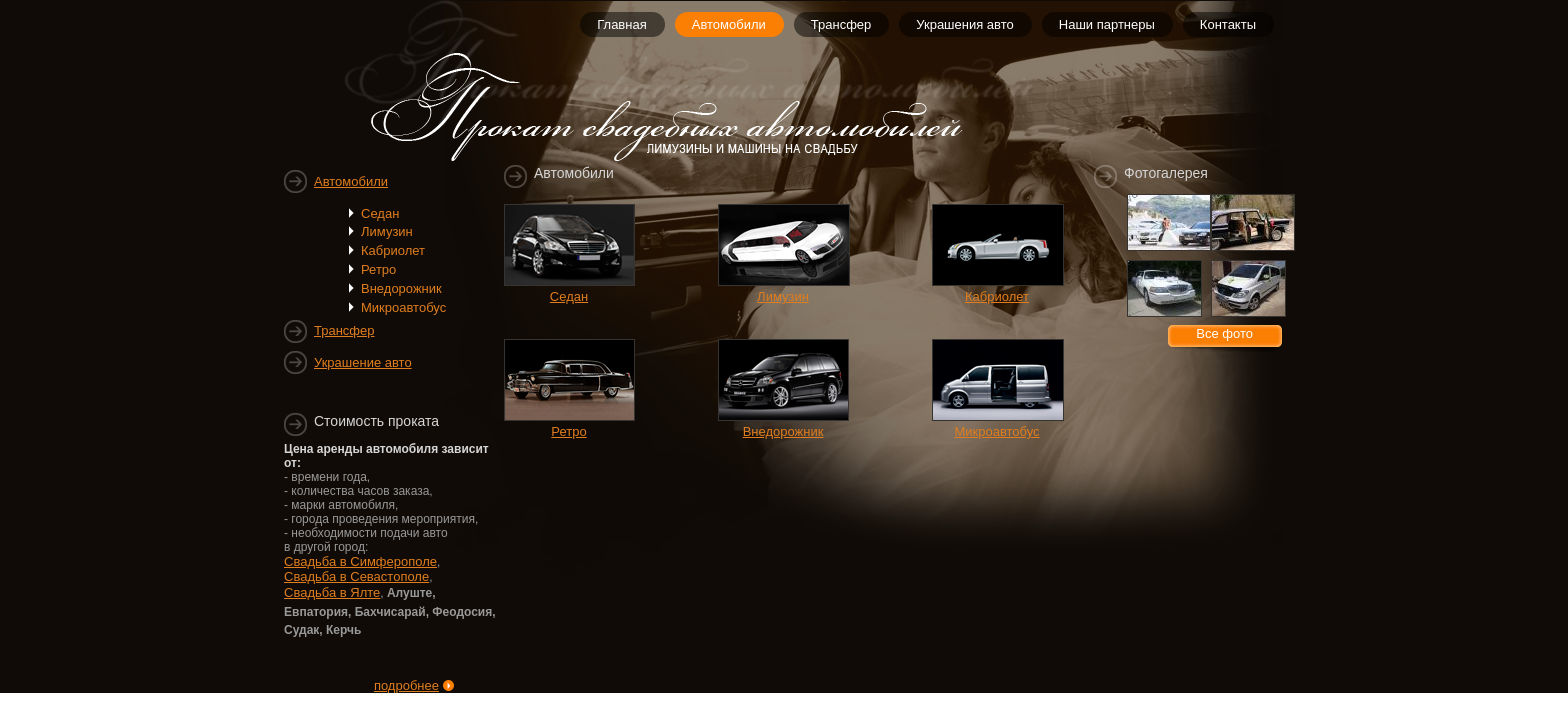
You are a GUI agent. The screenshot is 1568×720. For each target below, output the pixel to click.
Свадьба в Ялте (332, 592)
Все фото (1224, 333)
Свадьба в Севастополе (356, 576)
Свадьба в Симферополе (360, 561)
